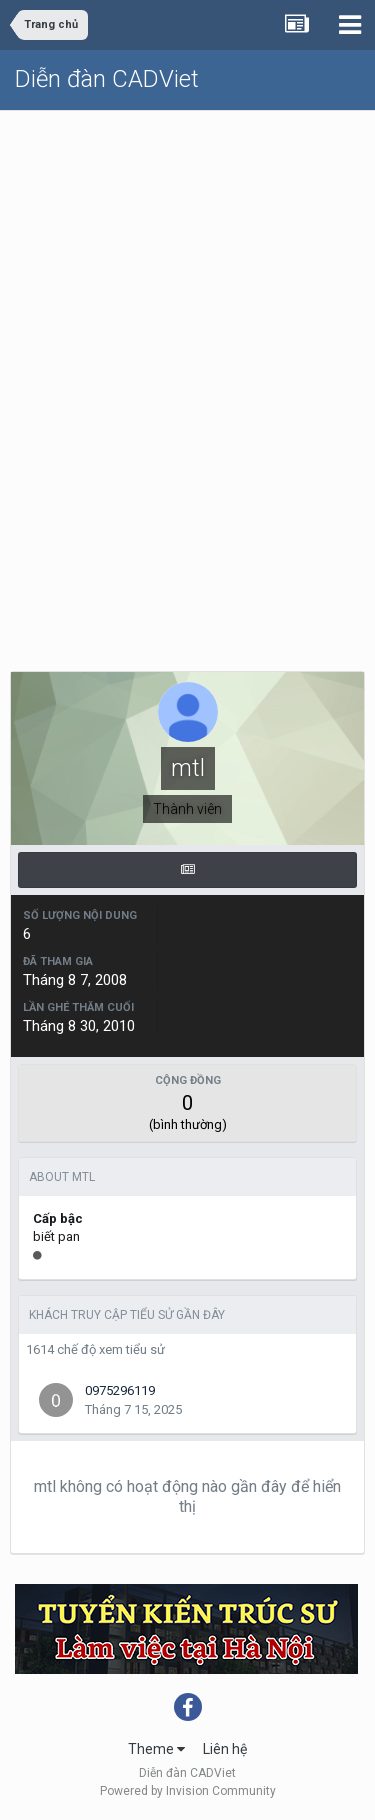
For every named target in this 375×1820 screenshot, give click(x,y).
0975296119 (120, 1390)
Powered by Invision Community (188, 1791)
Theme (156, 1749)
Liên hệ (225, 1749)
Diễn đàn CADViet (107, 79)
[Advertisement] (187, 308)
